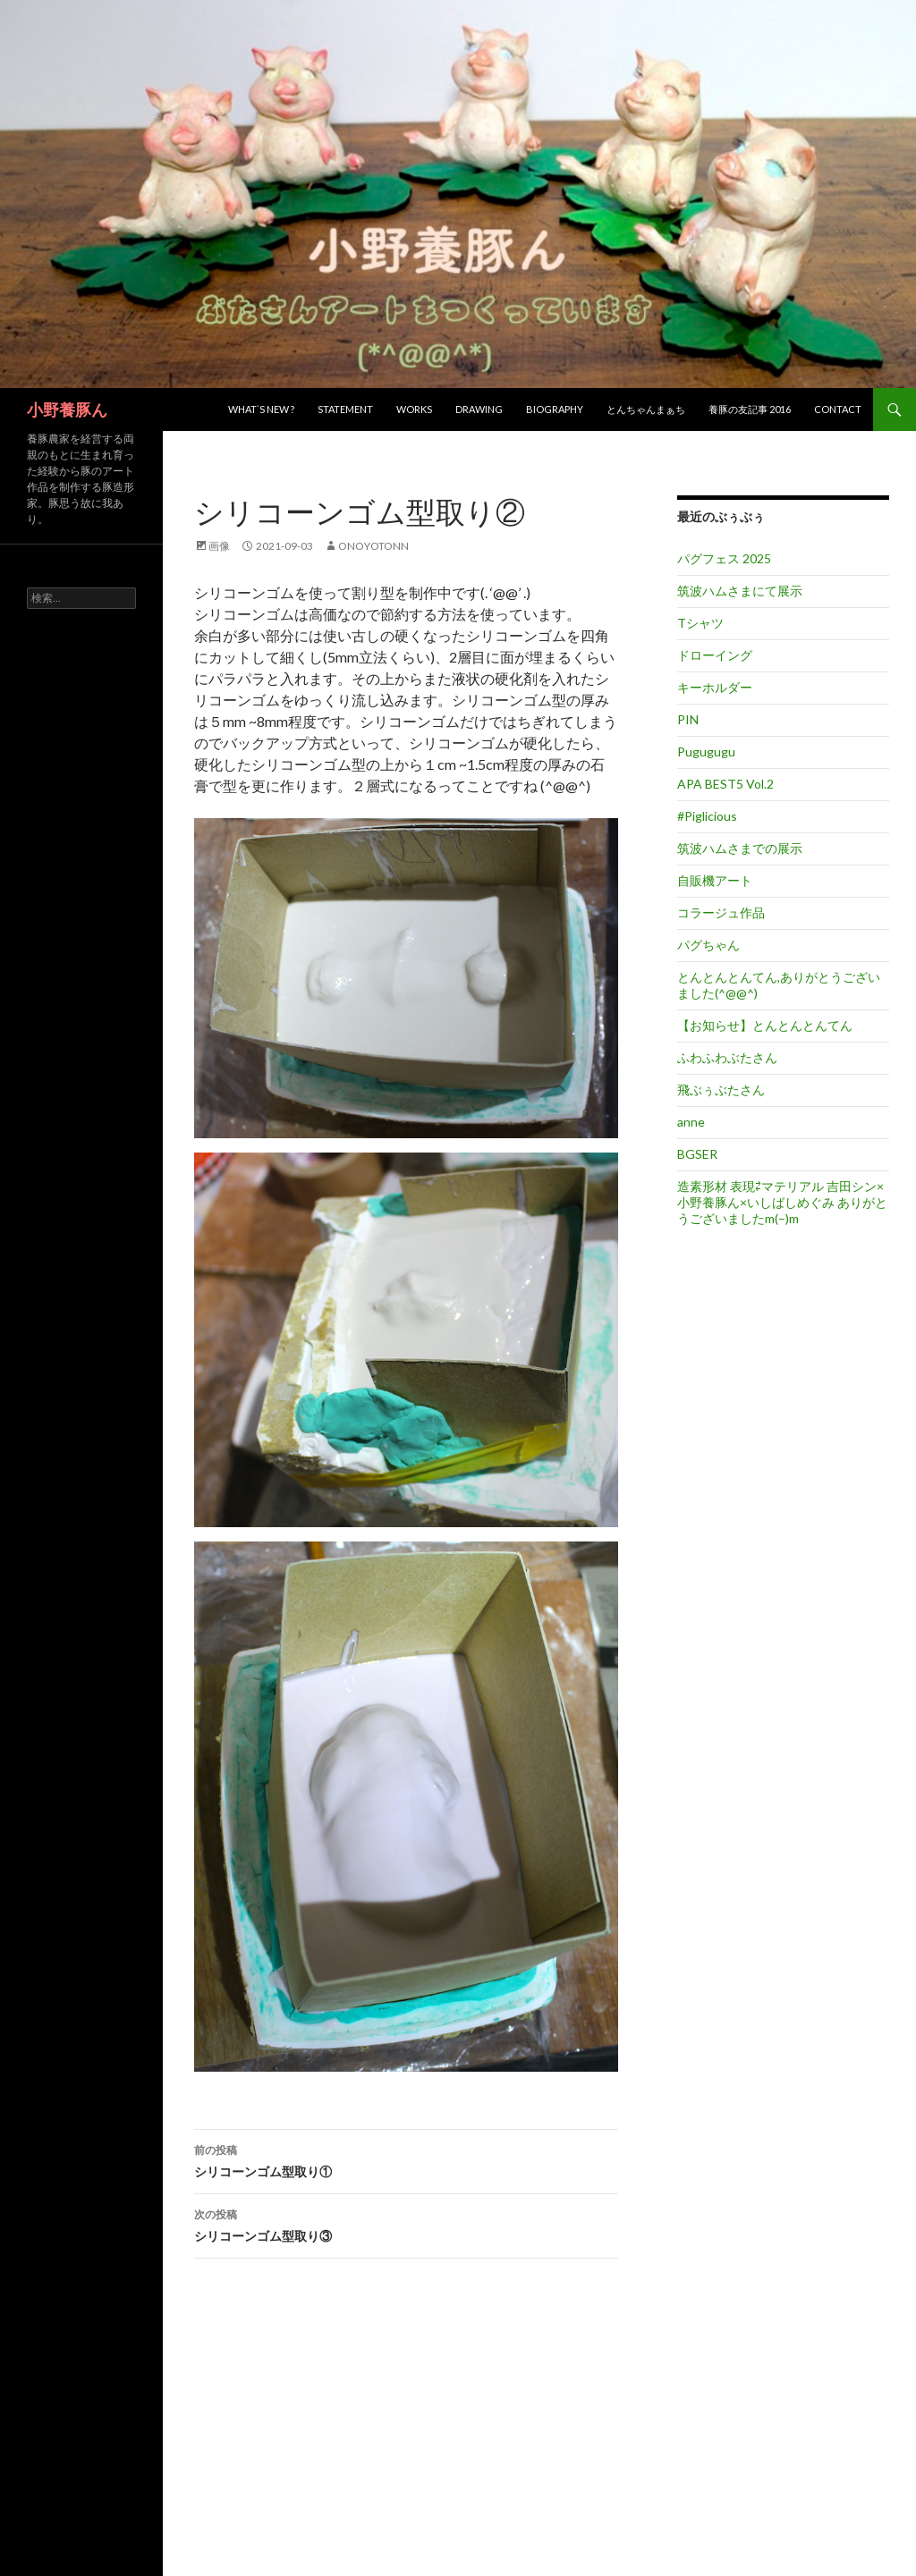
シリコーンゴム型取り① (406, 2159)
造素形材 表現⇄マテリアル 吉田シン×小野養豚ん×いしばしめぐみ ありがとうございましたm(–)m (782, 1202)
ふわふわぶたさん (727, 1057)
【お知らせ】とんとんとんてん (764, 1025)
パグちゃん (708, 944)
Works (414, 409)
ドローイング (714, 655)
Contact (837, 409)
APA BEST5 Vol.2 (725, 783)
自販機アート (714, 880)
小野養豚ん (67, 409)
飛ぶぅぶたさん (721, 1089)
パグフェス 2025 (724, 558)
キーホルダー (714, 687)
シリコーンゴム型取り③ (406, 2223)
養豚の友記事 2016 (749, 409)
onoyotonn (373, 546)
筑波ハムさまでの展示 (739, 848)
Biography (554, 409)
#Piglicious (707, 815)
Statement (345, 409)
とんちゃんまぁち (645, 409)
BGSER (697, 1153)
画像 (219, 546)
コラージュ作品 (721, 912)
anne (691, 1121)
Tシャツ (700, 622)
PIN (688, 719)
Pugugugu (706, 751)
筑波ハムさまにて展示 (739, 590)
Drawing (479, 409)
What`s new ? (261, 409)
